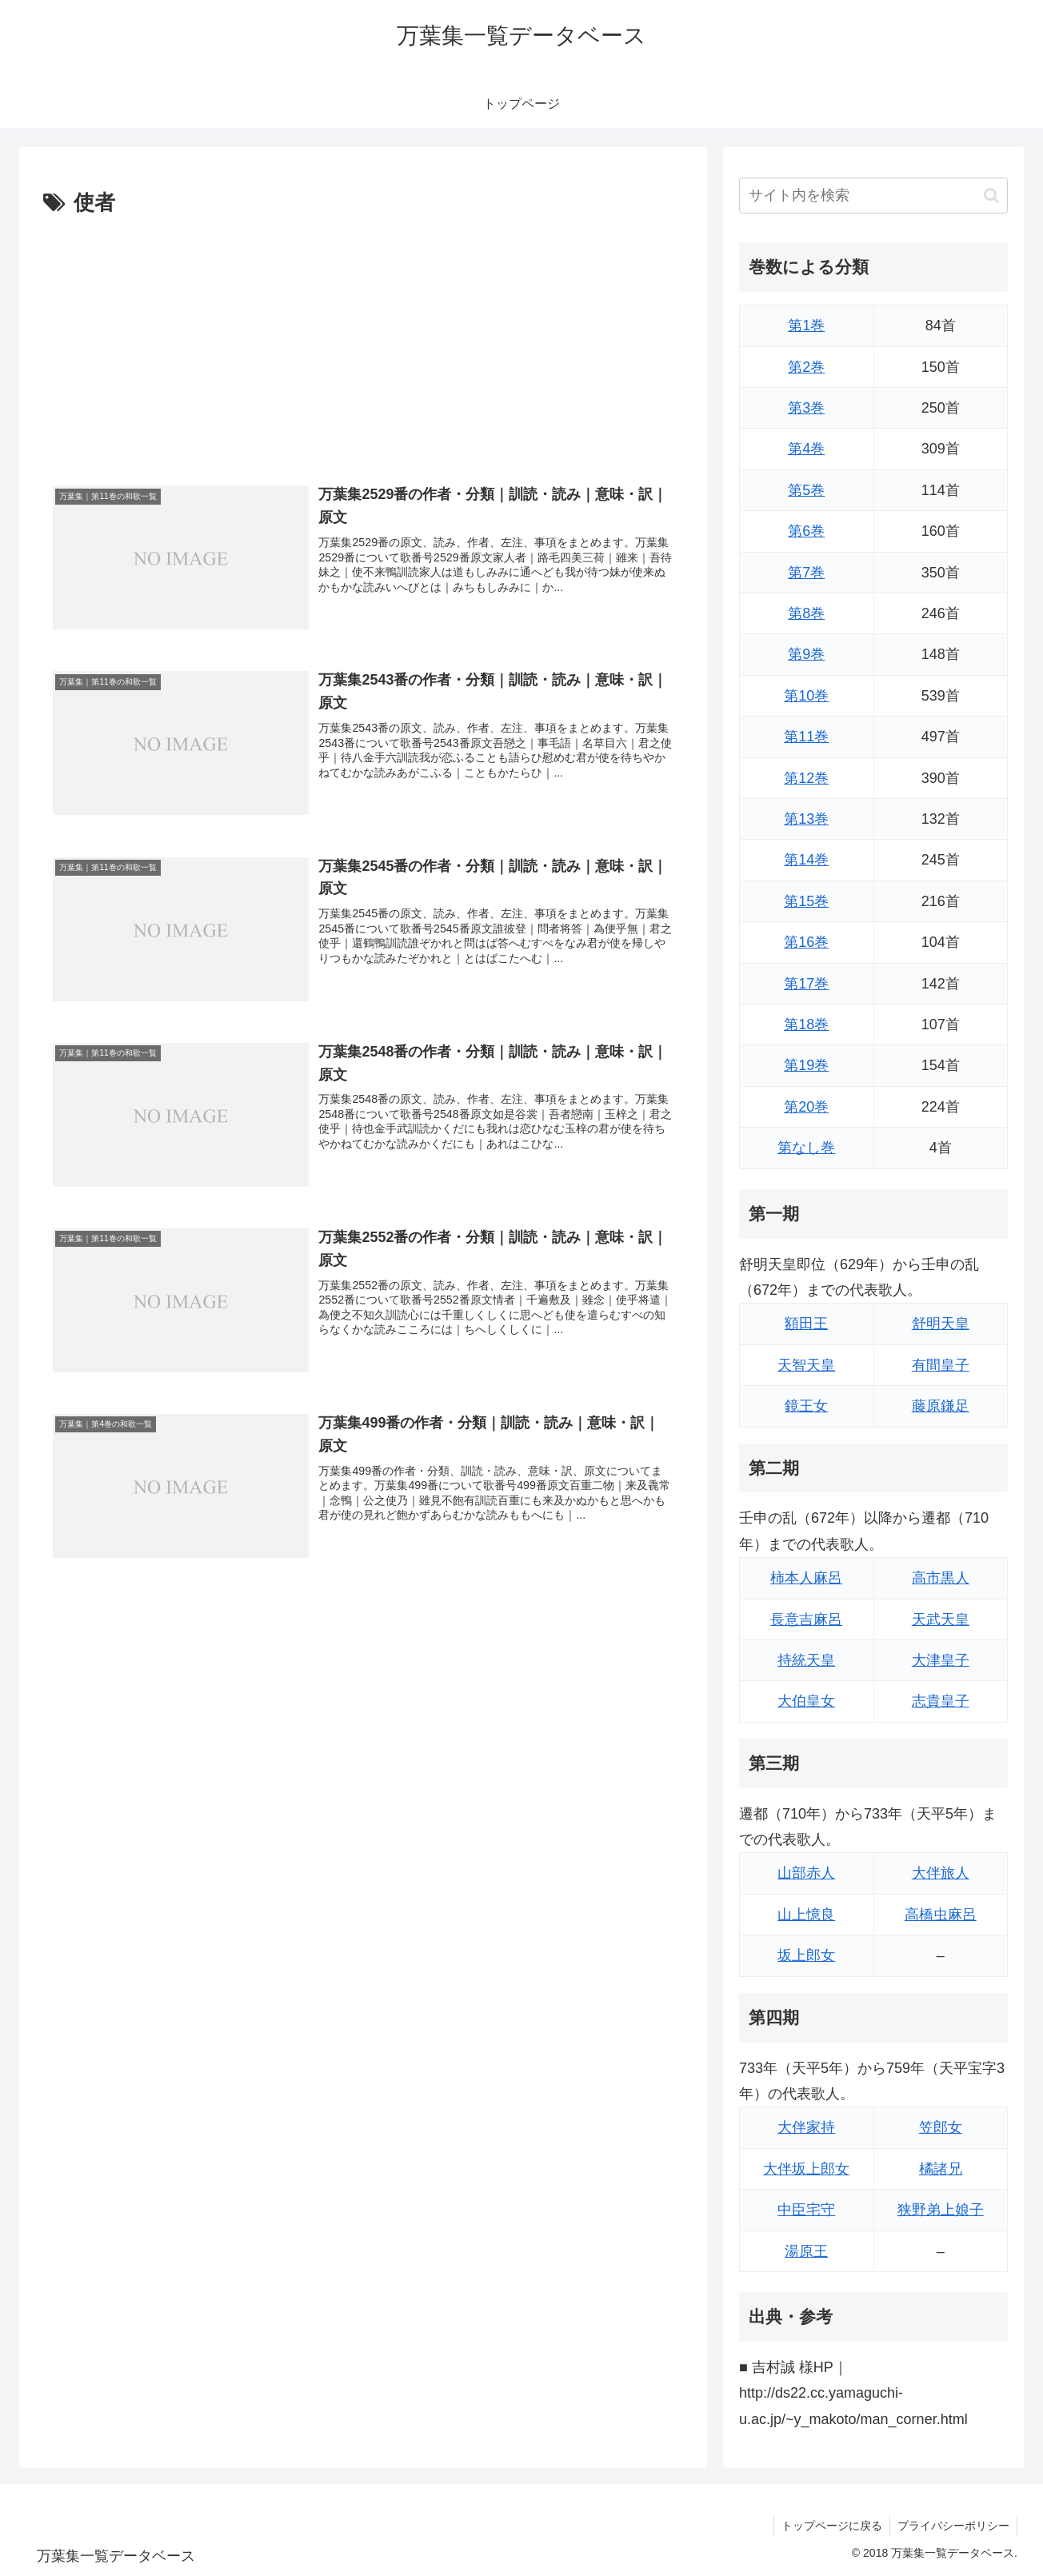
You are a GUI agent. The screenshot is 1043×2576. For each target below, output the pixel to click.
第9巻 (806, 654)
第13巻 (806, 819)
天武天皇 (940, 1619)
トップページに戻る (829, 2525)
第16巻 (806, 942)
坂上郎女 (806, 1955)
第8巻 (806, 613)
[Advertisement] (363, 341)
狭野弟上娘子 (940, 2210)
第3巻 (806, 408)
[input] (873, 196)
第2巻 (806, 367)
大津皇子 (940, 1660)
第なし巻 (806, 1148)
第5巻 (806, 490)
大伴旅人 (940, 1873)
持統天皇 (806, 1660)
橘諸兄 (940, 2169)
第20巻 (806, 1107)
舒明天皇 (940, 1324)
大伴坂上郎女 (806, 2169)
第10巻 (806, 696)
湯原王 (806, 2251)
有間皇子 (940, 1365)
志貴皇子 (940, 1701)
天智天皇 (806, 1365)
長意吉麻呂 (806, 1619)
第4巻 (806, 449)
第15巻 (806, 901)
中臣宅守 (806, 2210)
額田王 (806, 1324)
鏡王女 (806, 1406)
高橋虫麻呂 (941, 1915)
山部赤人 (806, 1873)
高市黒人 (940, 1578)
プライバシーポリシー (953, 2525)
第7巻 (806, 573)
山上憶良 (806, 1915)
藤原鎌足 (940, 1406)
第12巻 (806, 778)
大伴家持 (806, 2127)
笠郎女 (940, 2127)
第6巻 (806, 531)
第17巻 (806, 984)
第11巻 (806, 737)
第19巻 (806, 1065)
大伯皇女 (806, 1701)
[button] (991, 195)
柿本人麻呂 (806, 1578)
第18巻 (806, 1024)
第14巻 (806, 860)
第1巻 (806, 325)
